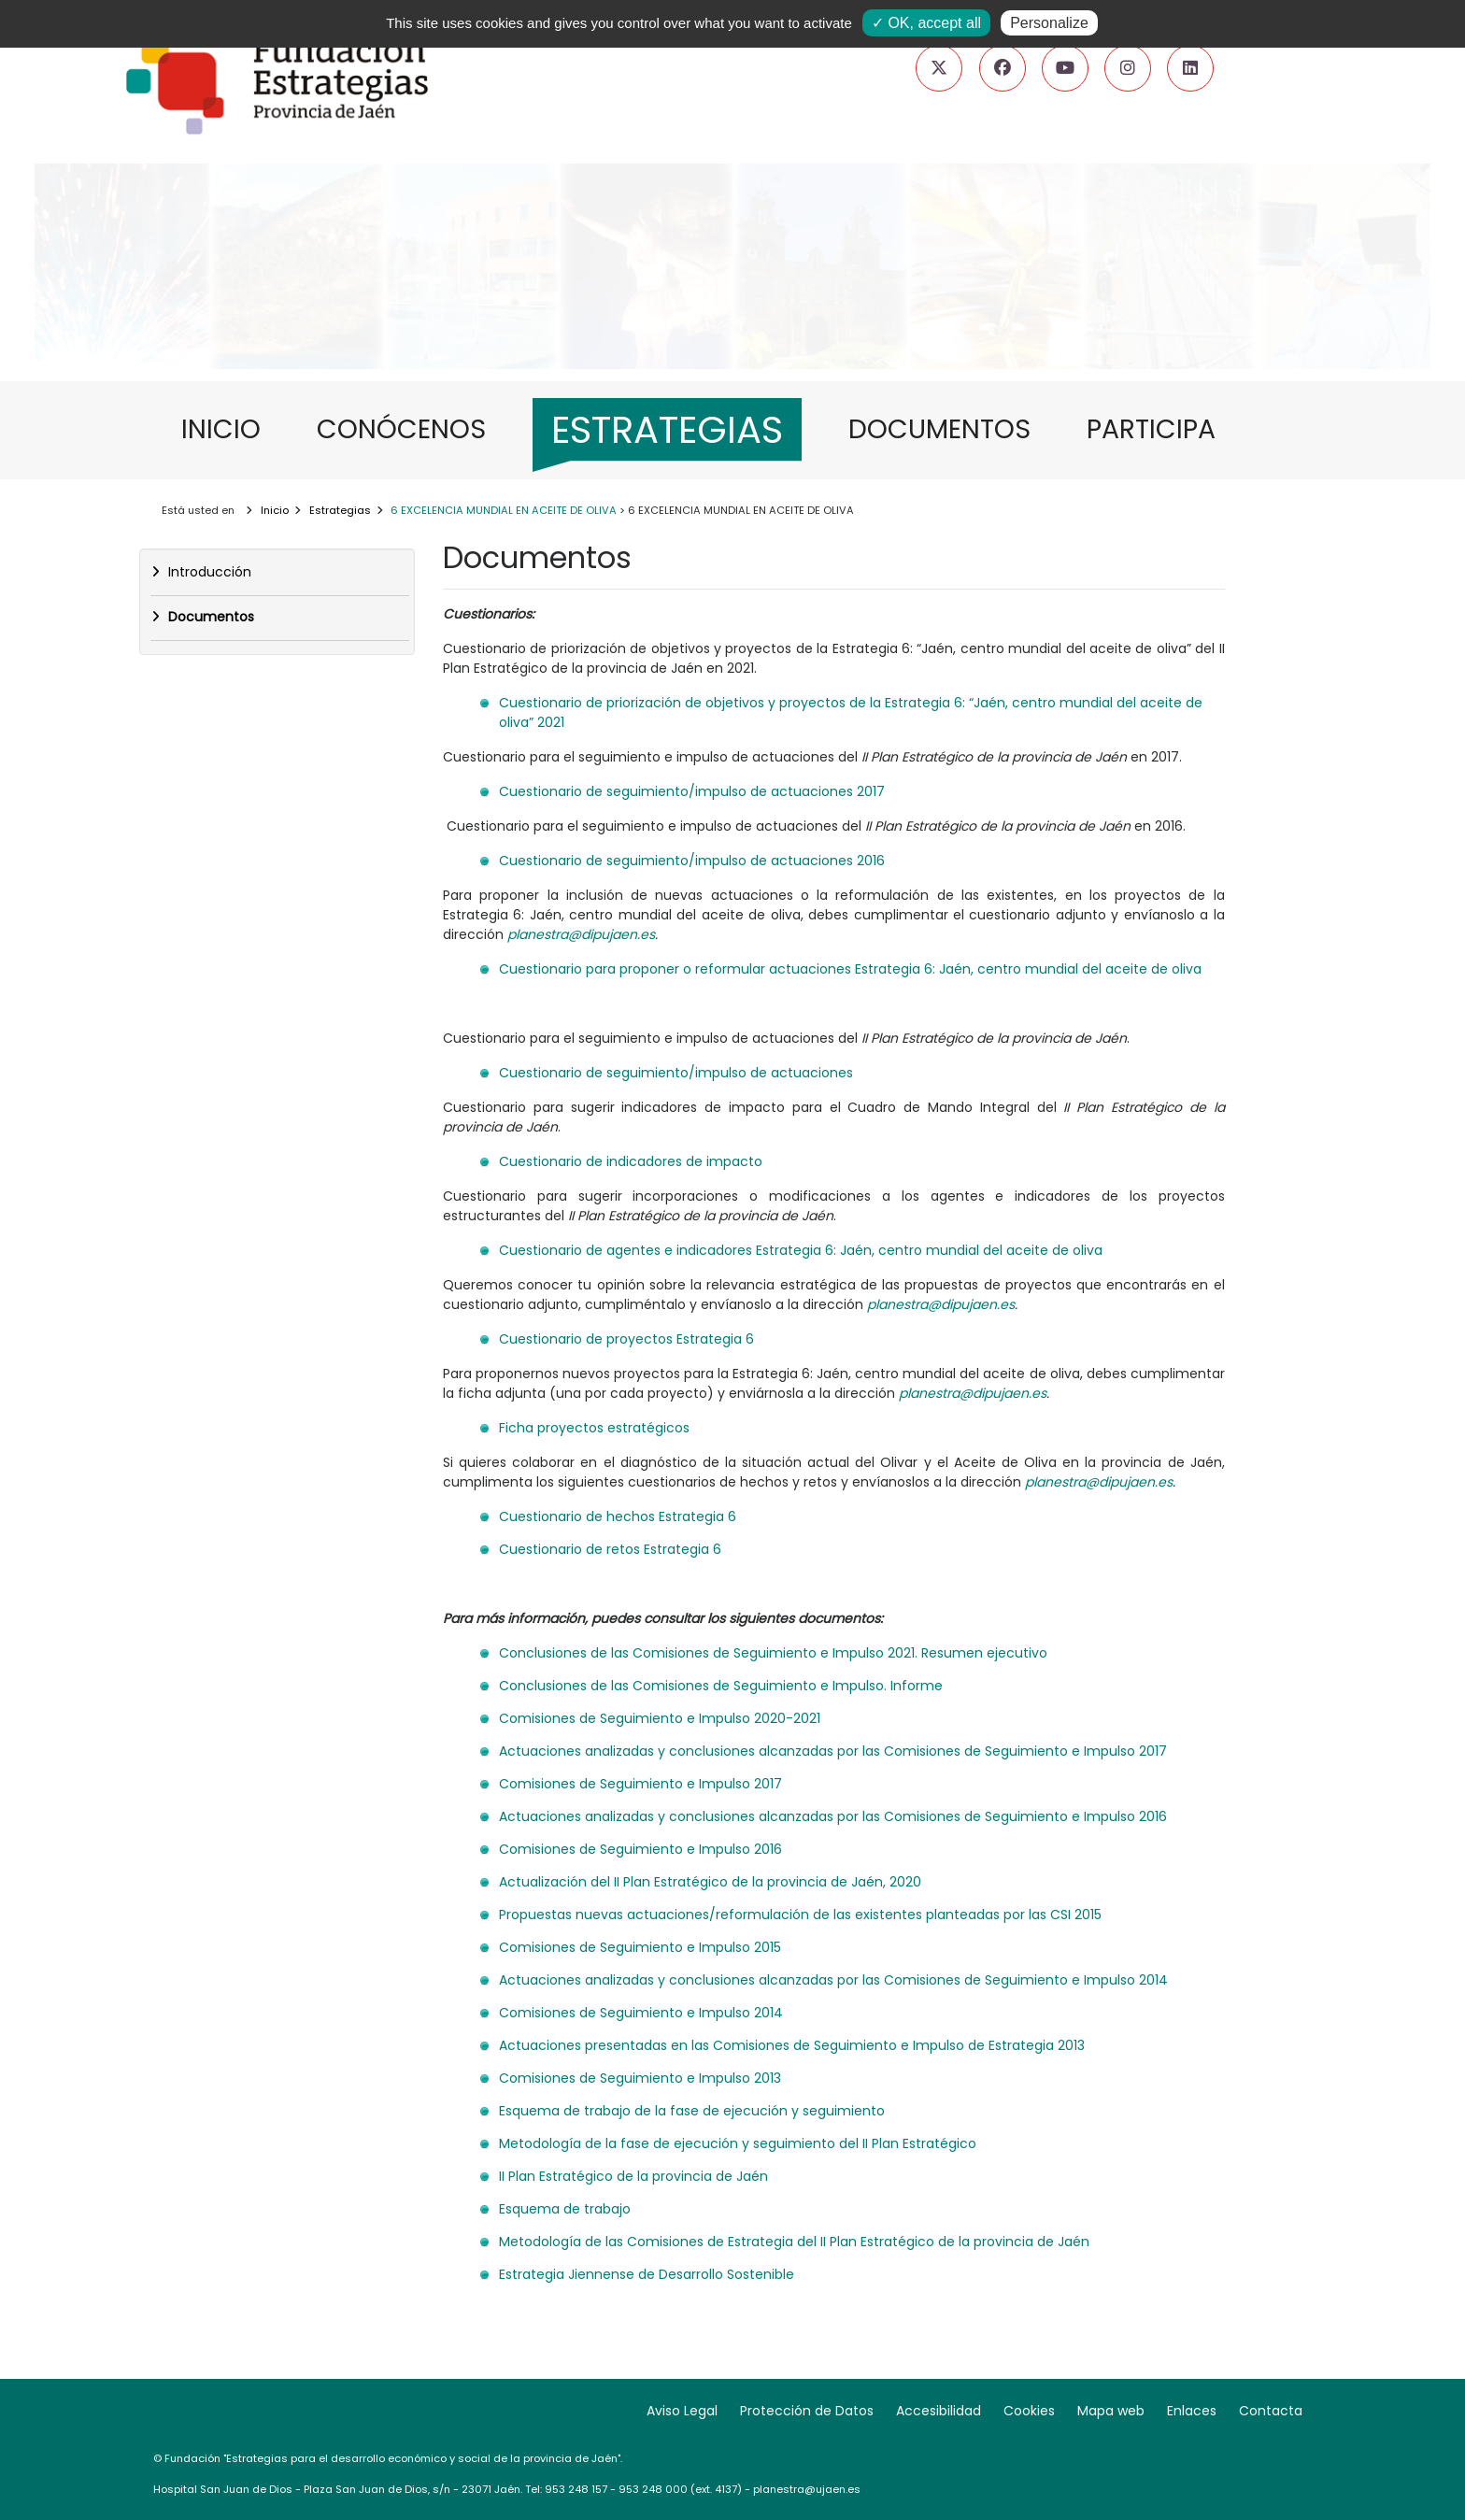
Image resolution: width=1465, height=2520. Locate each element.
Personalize (1049, 23)
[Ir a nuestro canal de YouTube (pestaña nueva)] (1065, 68)
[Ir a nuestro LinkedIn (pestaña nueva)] (1190, 68)
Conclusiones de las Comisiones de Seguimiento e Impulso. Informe (721, 1685)
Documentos (209, 616)
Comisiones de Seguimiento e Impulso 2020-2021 (659, 1718)
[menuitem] (667, 435)
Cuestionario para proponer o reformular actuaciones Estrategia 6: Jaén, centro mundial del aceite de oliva (850, 969)
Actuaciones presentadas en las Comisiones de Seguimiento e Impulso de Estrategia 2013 (792, 2045)
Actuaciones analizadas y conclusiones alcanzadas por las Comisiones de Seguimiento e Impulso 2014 (833, 1980)
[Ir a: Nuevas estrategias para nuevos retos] (732, 312)
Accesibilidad (938, 2410)
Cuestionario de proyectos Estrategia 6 (626, 1339)
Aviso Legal (682, 2410)
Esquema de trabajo (565, 2209)
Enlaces (1191, 2410)
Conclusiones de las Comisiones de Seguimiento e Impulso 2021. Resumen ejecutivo (773, 1653)
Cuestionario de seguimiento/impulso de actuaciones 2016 (692, 860)
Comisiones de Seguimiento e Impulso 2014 (641, 2012)
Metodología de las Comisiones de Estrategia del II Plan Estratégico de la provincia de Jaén (794, 2241)
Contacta (1270, 2410)
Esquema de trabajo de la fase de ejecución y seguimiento (692, 2110)
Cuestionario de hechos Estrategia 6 (617, 1516)
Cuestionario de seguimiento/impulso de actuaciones (676, 1072)
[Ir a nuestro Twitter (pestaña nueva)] (939, 68)
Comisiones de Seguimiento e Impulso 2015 (640, 1947)
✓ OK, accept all (926, 23)
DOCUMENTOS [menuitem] (948, 428)
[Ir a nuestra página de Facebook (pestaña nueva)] (1002, 68)
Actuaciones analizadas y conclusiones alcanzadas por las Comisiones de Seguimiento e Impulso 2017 (833, 1751)
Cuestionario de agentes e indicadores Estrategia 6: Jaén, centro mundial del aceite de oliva (800, 1250)
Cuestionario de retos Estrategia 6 (610, 1549)
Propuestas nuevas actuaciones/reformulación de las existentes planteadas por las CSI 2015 (800, 1914)
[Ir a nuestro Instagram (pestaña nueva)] (1127, 68)
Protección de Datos (807, 2410)
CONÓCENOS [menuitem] (411, 428)
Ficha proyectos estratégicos (594, 1427)
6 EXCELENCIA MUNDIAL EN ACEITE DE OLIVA (504, 510)
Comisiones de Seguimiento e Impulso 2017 (640, 1783)
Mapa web (1111, 2410)
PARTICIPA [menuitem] (1160, 428)
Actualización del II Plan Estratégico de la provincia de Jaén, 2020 (710, 1881)
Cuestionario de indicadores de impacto (630, 1161)
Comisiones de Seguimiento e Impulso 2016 (640, 1849)
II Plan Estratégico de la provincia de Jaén (633, 2176)
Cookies (1029, 2410)
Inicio (275, 510)
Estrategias (340, 510)
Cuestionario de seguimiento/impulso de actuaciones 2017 (692, 791)
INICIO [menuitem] (230, 428)
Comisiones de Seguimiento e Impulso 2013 (640, 2078)
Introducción (207, 571)
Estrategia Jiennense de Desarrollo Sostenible (646, 2274)
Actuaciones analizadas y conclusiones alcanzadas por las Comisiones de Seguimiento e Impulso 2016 (833, 1816)
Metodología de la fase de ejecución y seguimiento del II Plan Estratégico (737, 2143)
